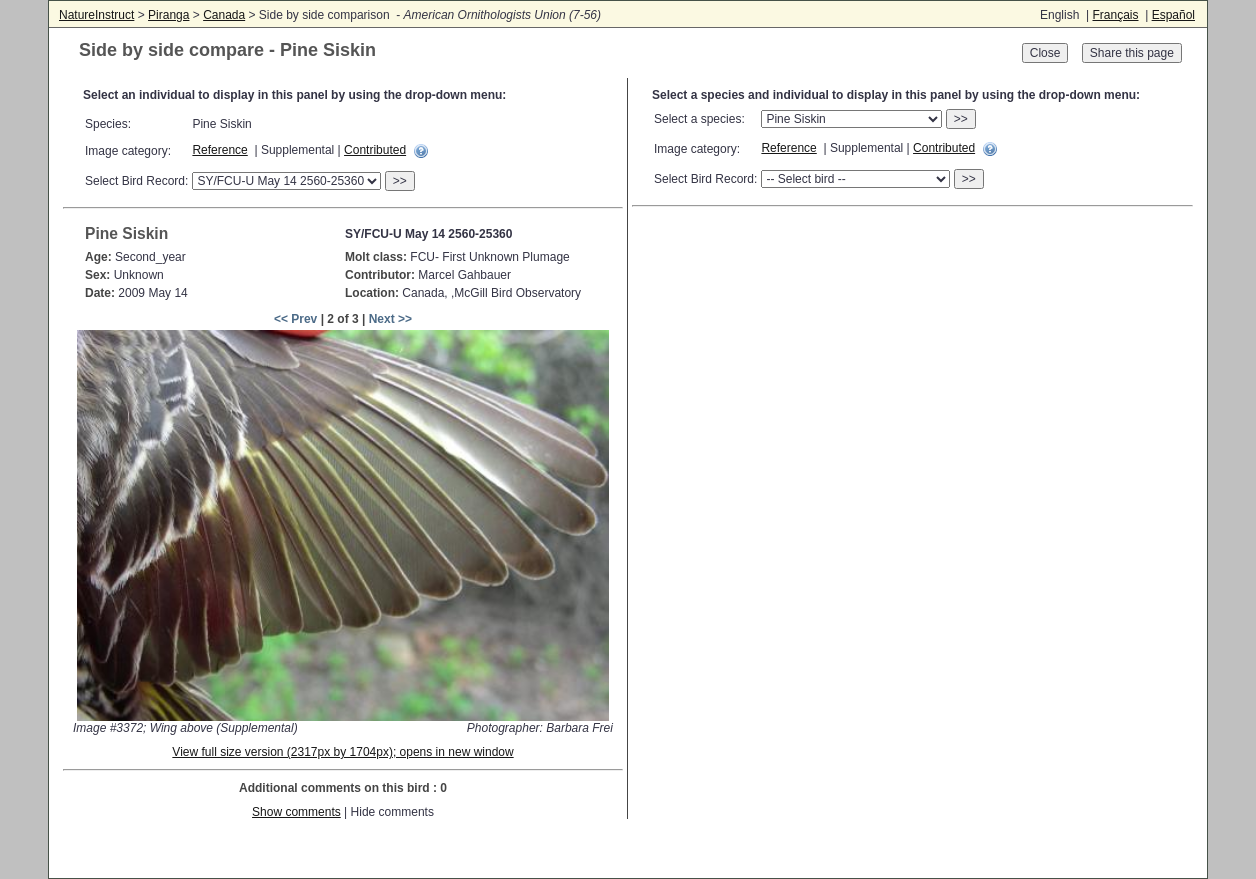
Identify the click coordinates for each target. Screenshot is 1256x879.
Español (1173, 15)
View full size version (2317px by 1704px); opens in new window (342, 752)
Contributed (375, 150)
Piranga (168, 15)
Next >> (390, 319)
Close (1045, 53)
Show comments (296, 812)
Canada (224, 15)
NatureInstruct (96, 15)
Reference (219, 150)
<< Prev (295, 319)
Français (1115, 15)
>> (400, 181)
